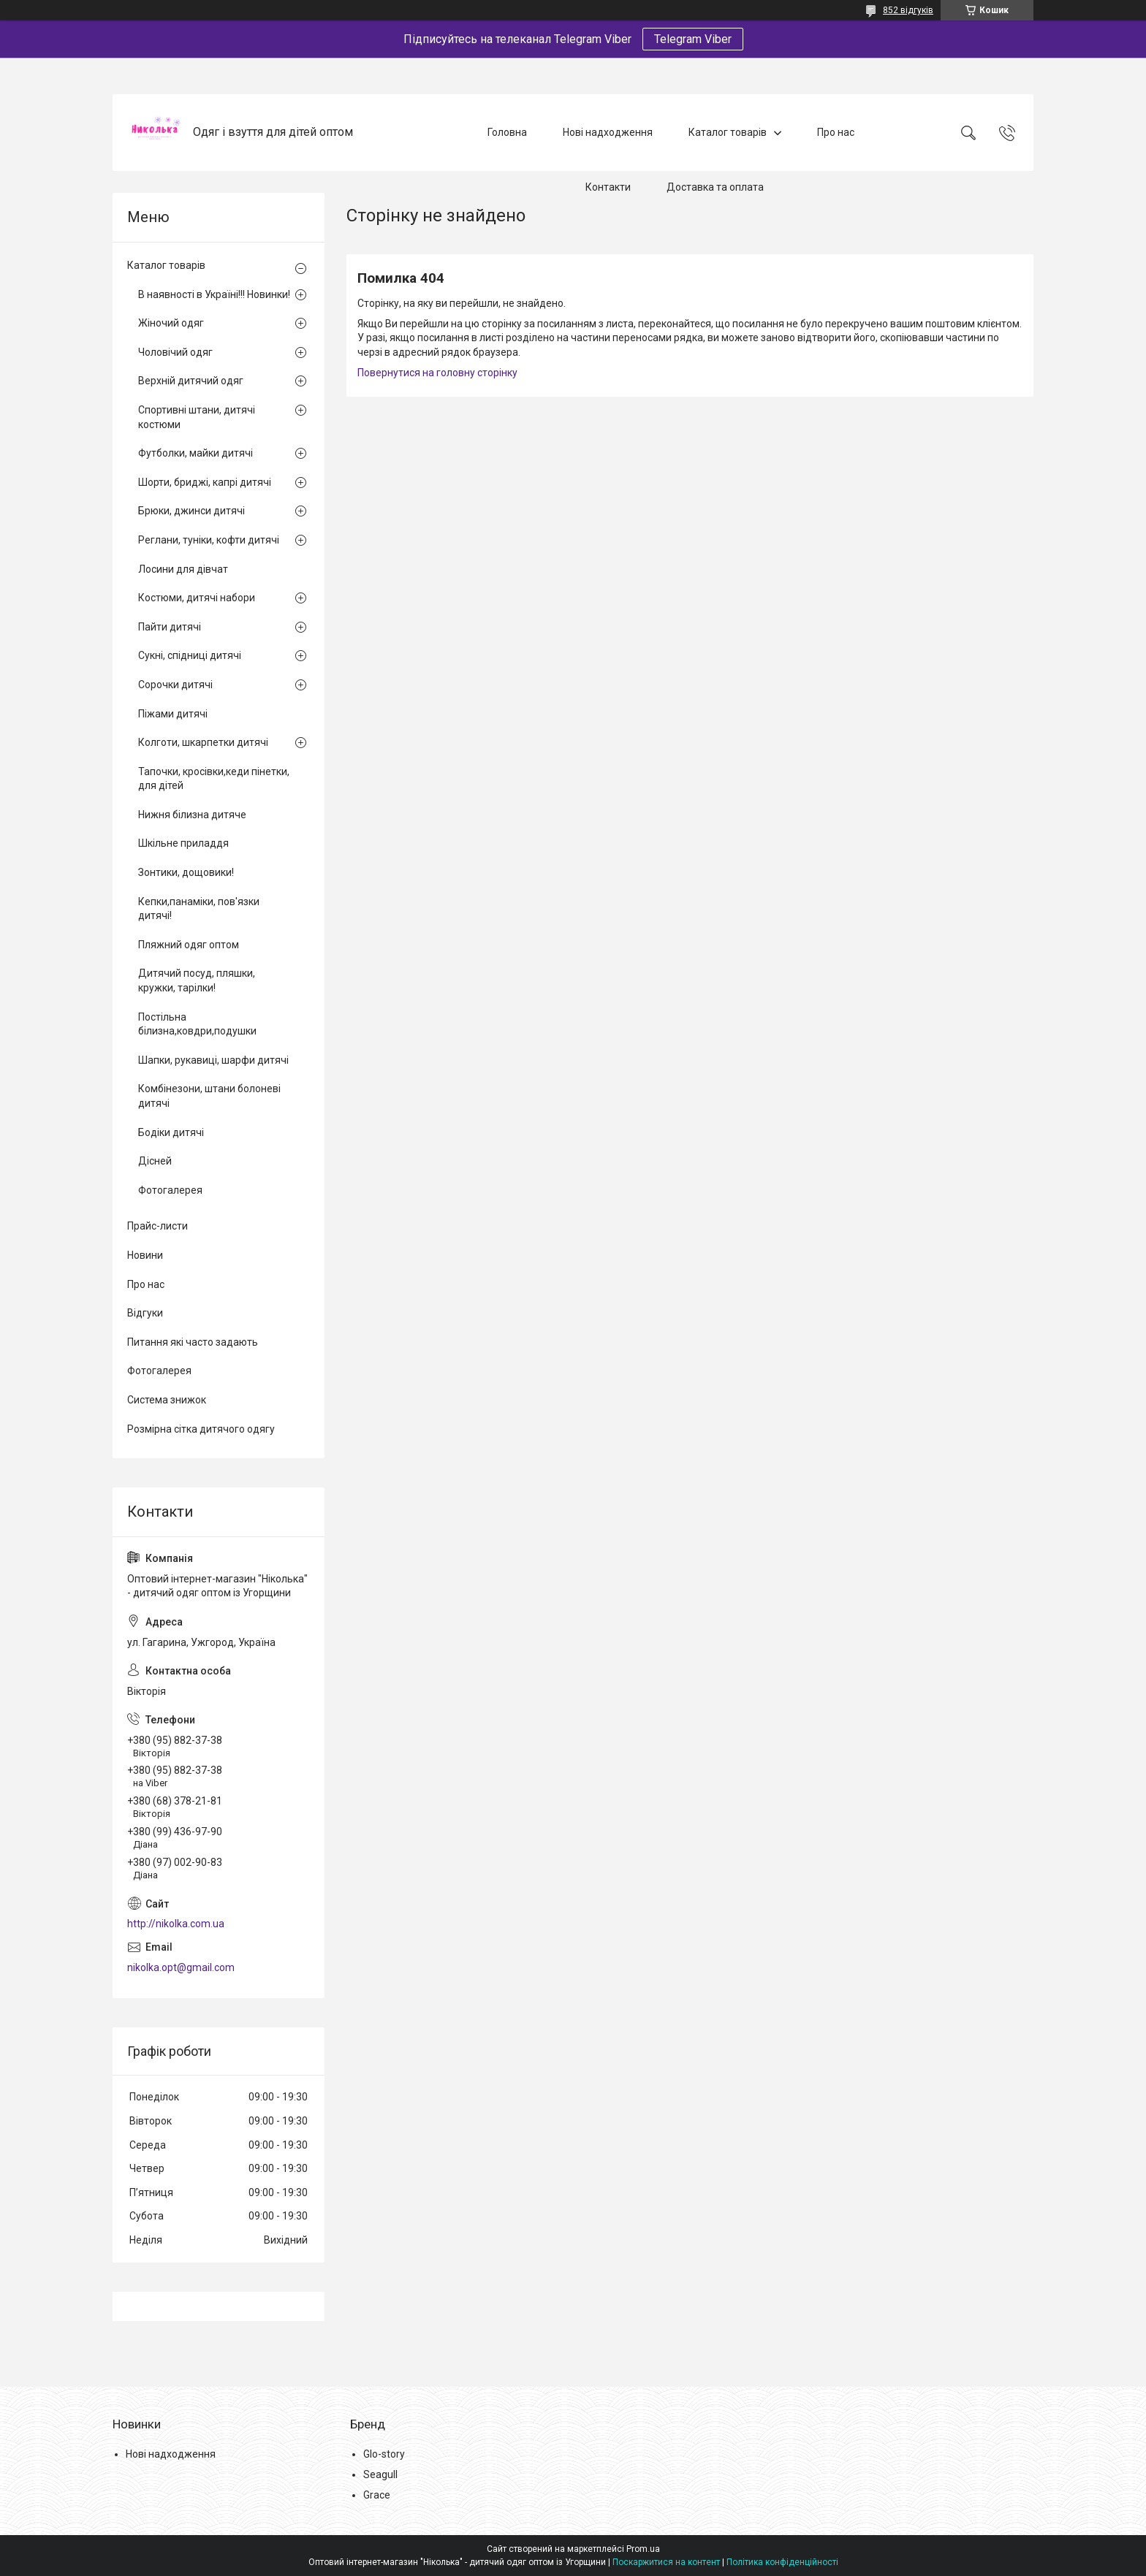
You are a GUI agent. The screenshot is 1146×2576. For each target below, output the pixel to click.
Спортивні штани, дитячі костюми (196, 417)
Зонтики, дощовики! (186, 872)
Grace (376, 2495)
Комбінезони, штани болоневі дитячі (209, 1096)
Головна (507, 132)
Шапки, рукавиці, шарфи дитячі (213, 1060)
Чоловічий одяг (175, 352)
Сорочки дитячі (175, 684)
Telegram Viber (693, 39)
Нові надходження (608, 132)
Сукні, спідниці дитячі (189, 655)
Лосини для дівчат (183, 569)
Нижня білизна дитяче (192, 814)
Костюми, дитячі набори (196, 597)
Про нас (835, 132)
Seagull (380, 2474)
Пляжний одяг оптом (188, 944)
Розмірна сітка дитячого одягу (201, 1429)
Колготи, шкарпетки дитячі (203, 742)
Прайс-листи (157, 1226)
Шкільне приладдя (183, 843)
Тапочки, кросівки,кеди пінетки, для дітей (213, 779)
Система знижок (166, 1400)
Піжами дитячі (173, 714)
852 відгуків (908, 10)
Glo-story (384, 2454)
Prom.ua (643, 2549)
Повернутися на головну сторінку (437, 372)
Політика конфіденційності (782, 2562)
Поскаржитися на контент (666, 2562)
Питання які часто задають (192, 1342)
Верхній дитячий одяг (190, 380)
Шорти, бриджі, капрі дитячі (204, 482)
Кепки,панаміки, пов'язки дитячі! (198, 909)
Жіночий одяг (171, 323)
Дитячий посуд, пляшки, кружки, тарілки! (196, 980)
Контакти (608, 187)
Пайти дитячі (169, 627)
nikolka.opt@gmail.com (181, 1967)
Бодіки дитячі (171, 1132)
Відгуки (145, 1313)
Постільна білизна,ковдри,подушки (197, 1024)
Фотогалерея (170, 1190)
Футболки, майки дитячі (195, 453)
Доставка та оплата (715, 187)
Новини (145, 1255)
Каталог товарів (727, 132)
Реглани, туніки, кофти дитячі (208, 540)
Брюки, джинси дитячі (191, 511)
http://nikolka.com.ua (175, 1923)
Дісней (155, 1161)
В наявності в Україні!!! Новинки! (214, 294)
